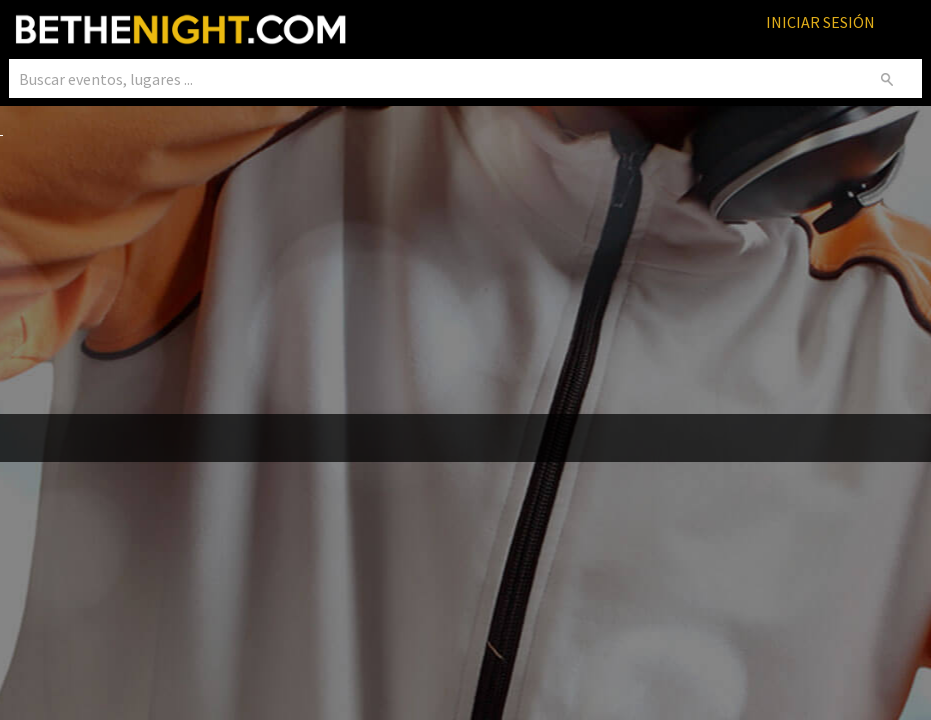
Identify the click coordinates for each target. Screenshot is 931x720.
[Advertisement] (465, 278)
